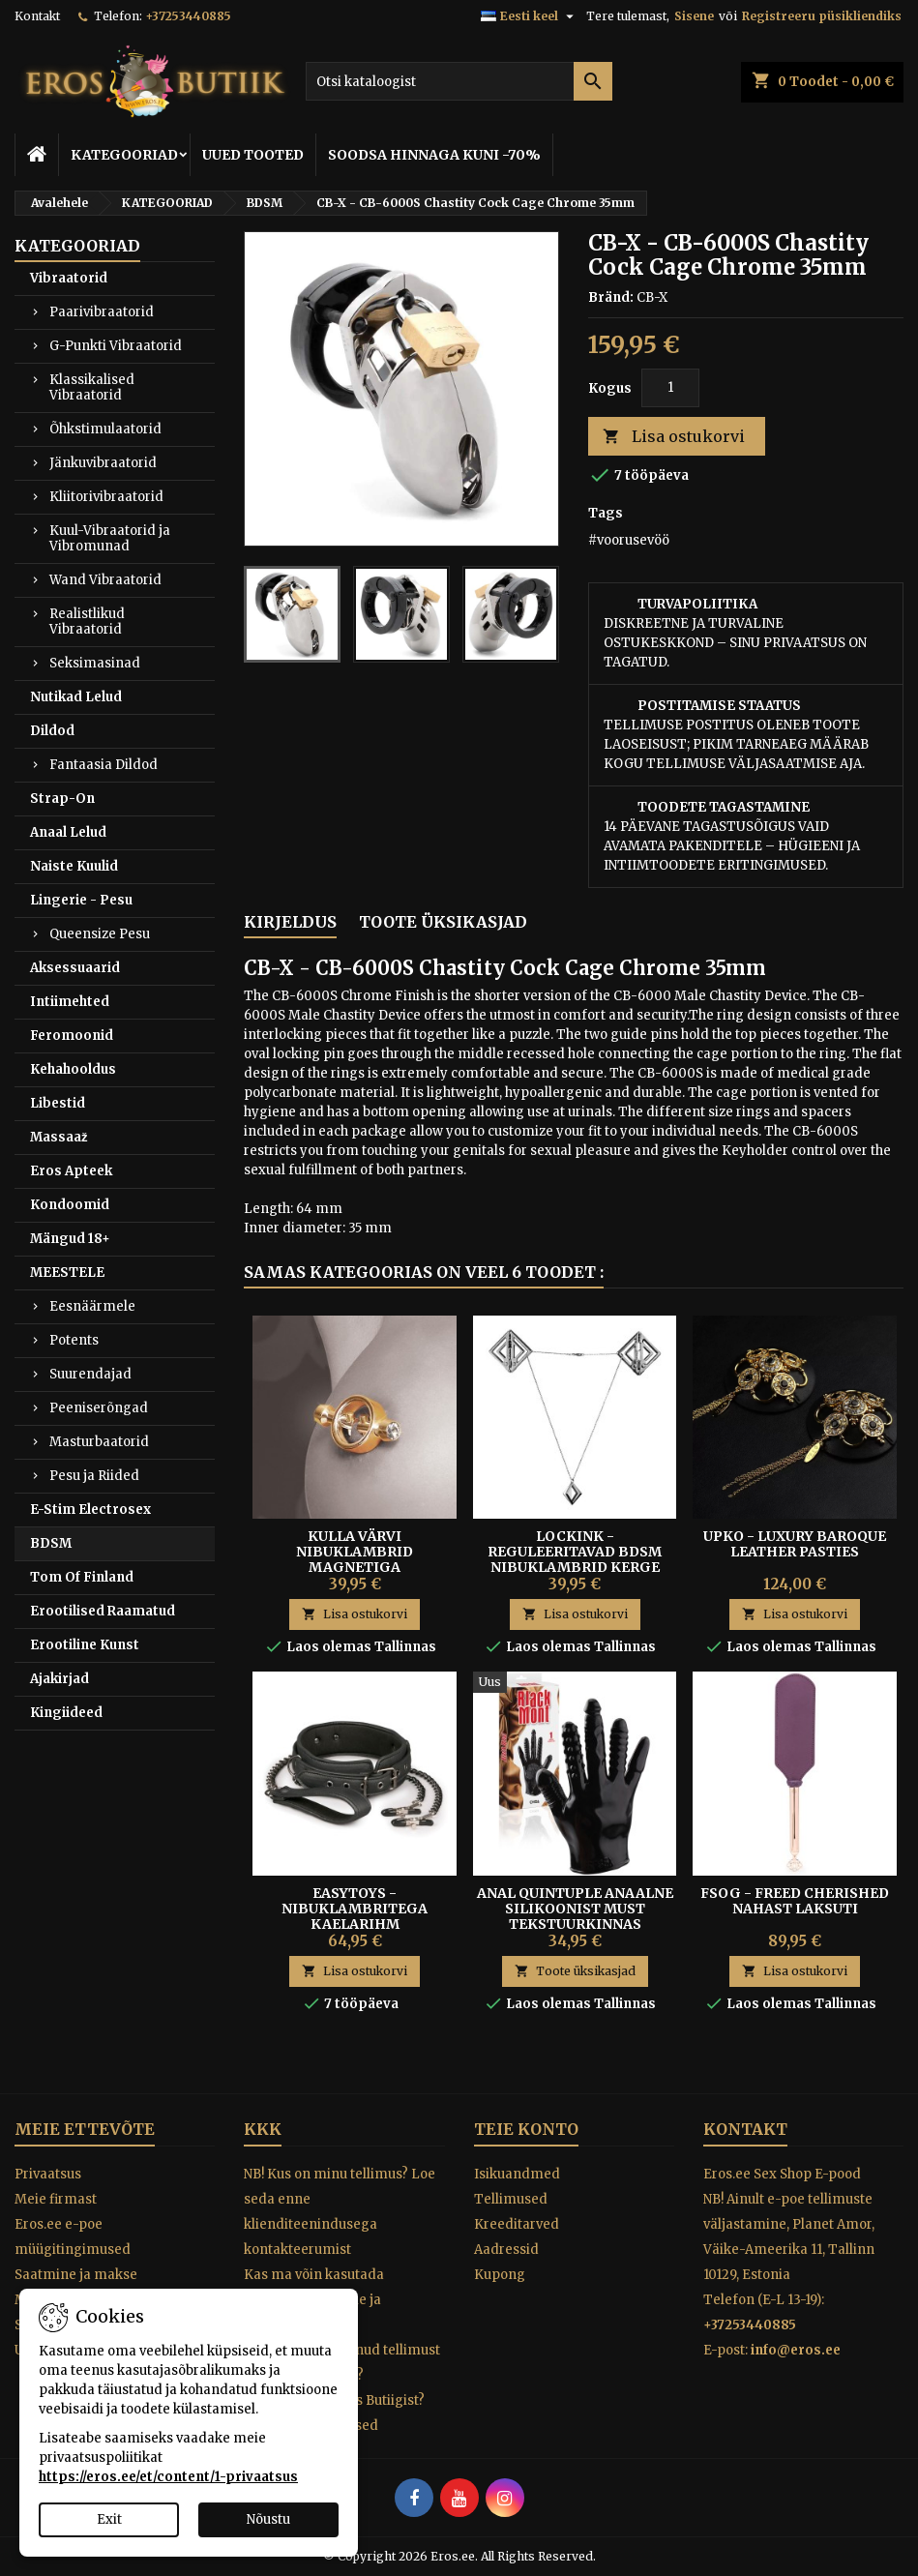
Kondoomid (69, 1205)
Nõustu (268, 2519)
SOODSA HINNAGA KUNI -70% (434, 154)
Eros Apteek (71, 1171)
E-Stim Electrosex (90, 1509)
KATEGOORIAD (124, 154)
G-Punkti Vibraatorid (115, 346)
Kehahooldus (73, 1069)
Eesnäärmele (92, 1306)
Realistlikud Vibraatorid (87, 621)
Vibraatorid (68, 278)
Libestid (57, 1103)
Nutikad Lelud (76, 697)
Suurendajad (90, 1374)
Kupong (499, 2274)
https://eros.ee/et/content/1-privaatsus (168, 2477)
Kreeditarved (516, 2224)
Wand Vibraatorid (105, 580)
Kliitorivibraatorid (106, 497)
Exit (109, 2519)
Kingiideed (66, 1712)
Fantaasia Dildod (103, 764)
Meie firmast (56, 2199)
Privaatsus (48, 2174)
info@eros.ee (796, 2350)
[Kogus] (670, 388)
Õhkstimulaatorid (105, 429)
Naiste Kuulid (74, 866)
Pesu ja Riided (94, 1475)
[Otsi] (458, 81)
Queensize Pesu (99, 934)
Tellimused (511, 2199)
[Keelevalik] (529, 16)
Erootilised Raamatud (102, 1611)
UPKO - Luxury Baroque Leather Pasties (794, 1543)
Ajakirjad (59, 1679)
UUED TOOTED (253, 154)
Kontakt (37, 16)
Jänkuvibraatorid (103, 463)
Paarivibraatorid (101, 312)
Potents (74, 1340)
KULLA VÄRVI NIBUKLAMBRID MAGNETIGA (354, 1551)
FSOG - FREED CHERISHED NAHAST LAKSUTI (794, 1900)
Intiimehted (69, 1001)
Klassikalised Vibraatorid (91, 387)
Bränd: (611, 297)
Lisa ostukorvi (674, 437)
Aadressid (506, 2249)
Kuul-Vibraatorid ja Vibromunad (109, 538)
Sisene (694, 16)
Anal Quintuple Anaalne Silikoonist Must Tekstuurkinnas (575, 1908)
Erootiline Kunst (84, 1645)
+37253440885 (188, 16)
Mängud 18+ (70, 1238)
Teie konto (526, 2129)
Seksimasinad (94, 663)
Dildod (52, 731)
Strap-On (62, 798)
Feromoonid (71, 1035)
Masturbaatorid (99, 1442)
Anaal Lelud (68, 832)
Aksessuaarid (75, 968)
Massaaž (59, 1137)
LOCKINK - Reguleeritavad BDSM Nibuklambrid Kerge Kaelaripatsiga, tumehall (575, 1567)
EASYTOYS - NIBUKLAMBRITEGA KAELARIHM (354, 1908)
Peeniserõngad (98, 1408)
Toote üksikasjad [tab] (443, 922)
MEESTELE (67, 1272)
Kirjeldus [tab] (290, 922)
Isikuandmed (517, 2174)
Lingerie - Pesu (81, 900)
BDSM (51, 1543)
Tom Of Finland (81, 1577)
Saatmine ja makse (76, 2274)
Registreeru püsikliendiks (822, 16)
